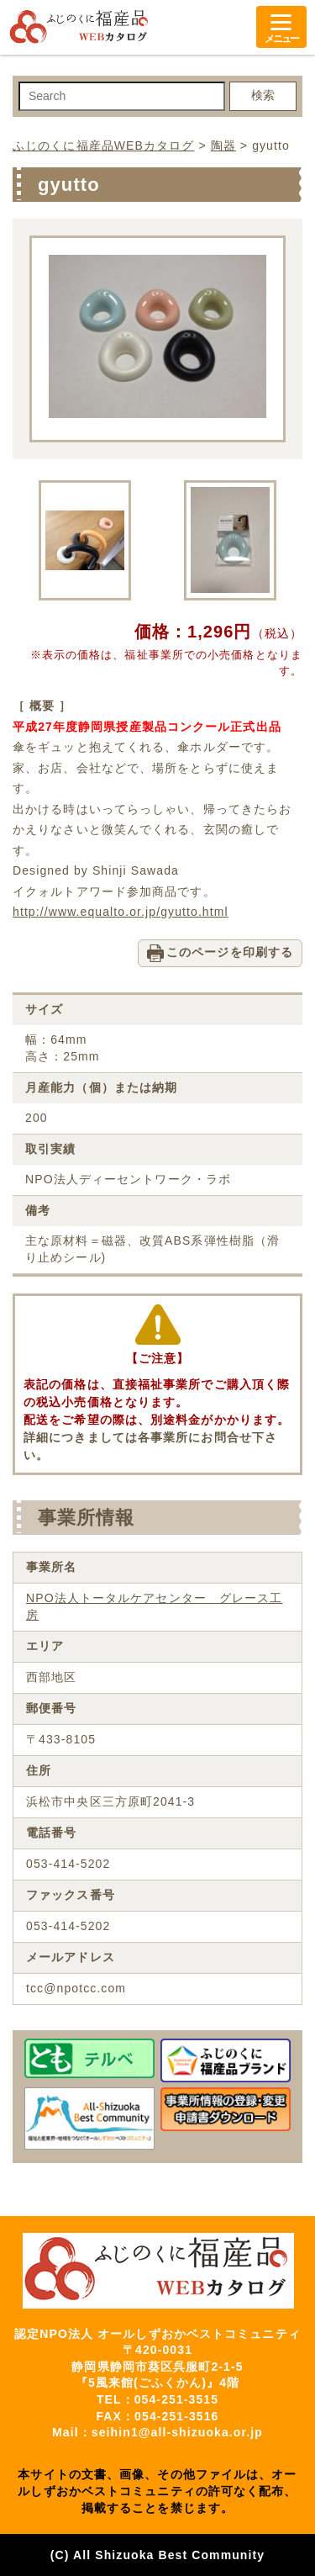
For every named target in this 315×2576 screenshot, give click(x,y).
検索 (263, 95)
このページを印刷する (229, 952)
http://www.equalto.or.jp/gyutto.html (120, 911)
